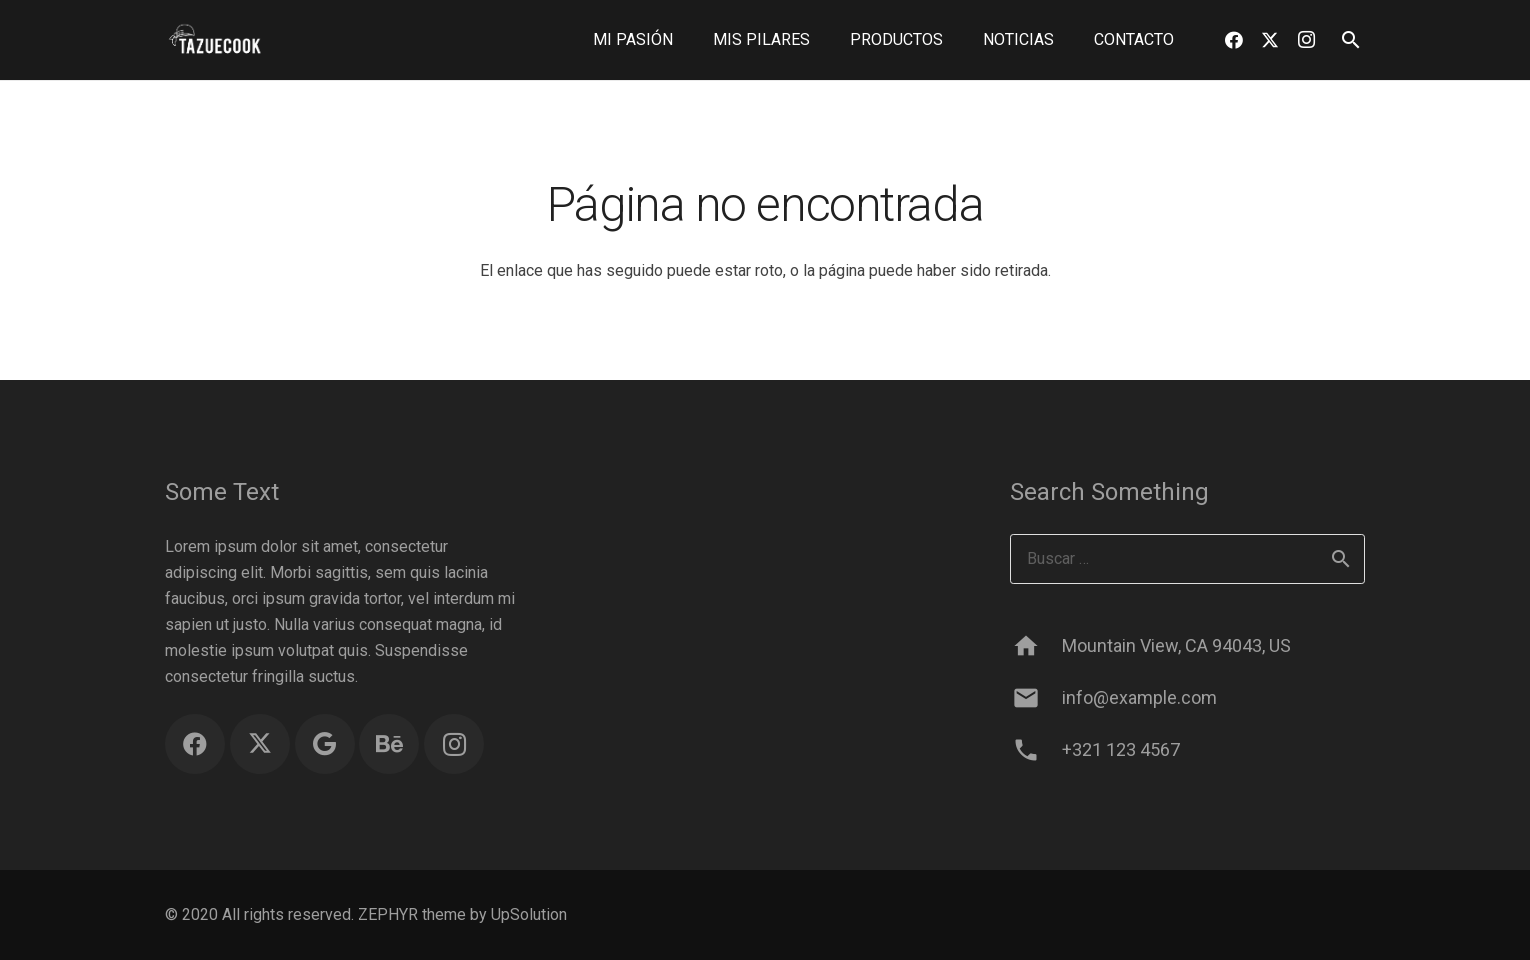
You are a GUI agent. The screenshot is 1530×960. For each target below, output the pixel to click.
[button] (1350, 40)
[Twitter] (1270, 40)
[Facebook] (1234, 40)
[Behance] (389, 744)
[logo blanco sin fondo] (215, 40)
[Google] (325, 744)
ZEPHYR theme (412, 914)
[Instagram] (1306, 40)
